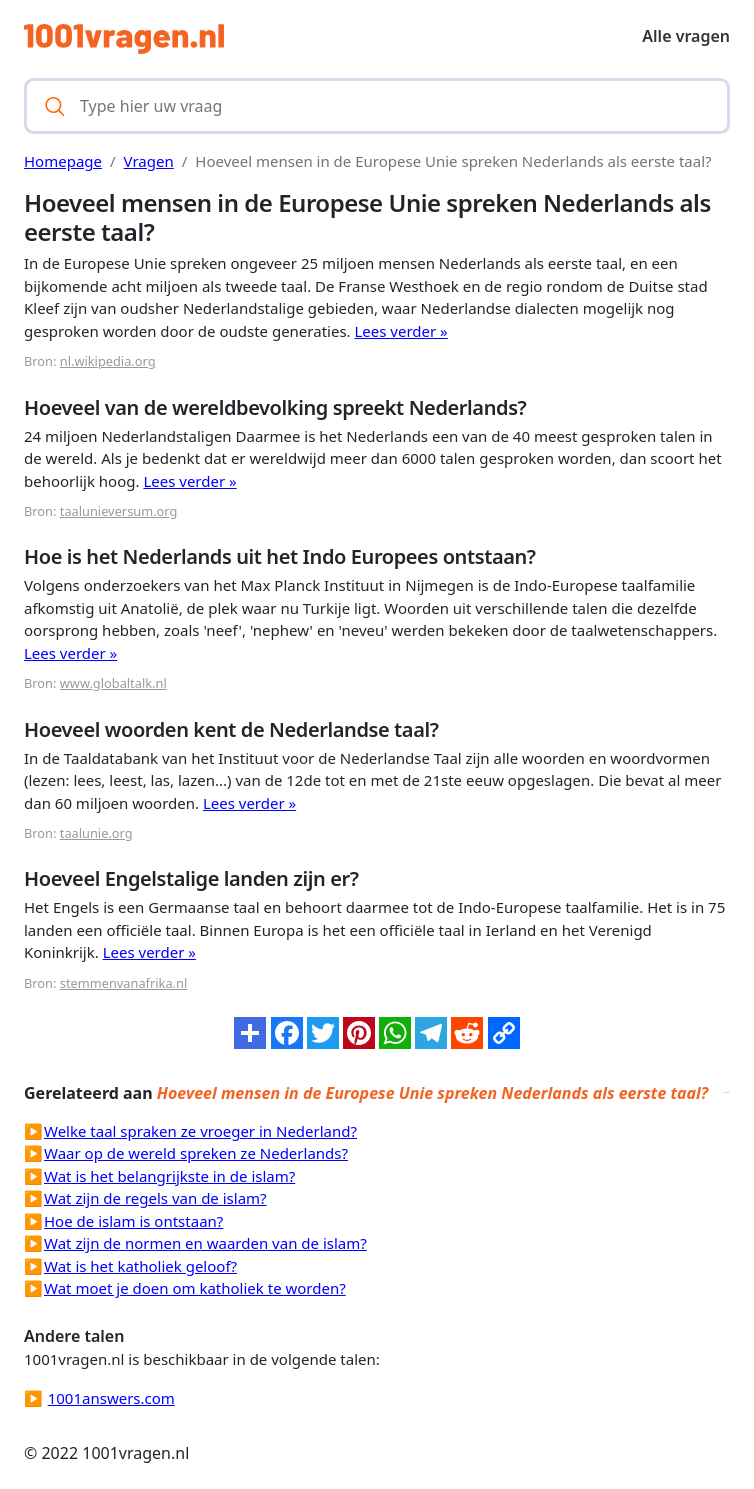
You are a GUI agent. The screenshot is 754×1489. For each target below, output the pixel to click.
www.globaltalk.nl (113, 683)
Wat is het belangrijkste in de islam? (169, 1176)
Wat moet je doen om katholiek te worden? (195, 1288)
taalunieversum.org (119, 511)
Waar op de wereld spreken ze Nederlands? (196, 1153)
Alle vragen (686, 36)
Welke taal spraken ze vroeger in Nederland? (200, 1131)
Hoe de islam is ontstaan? (133, 1221)
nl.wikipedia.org (108, 361)
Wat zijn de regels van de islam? (155, 1198)
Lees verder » (400, 331)
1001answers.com (111, 1398)
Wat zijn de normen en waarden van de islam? (205, 1243)
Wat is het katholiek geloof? (140, 1266)
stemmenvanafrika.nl (123, 983)
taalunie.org (96, 833)
